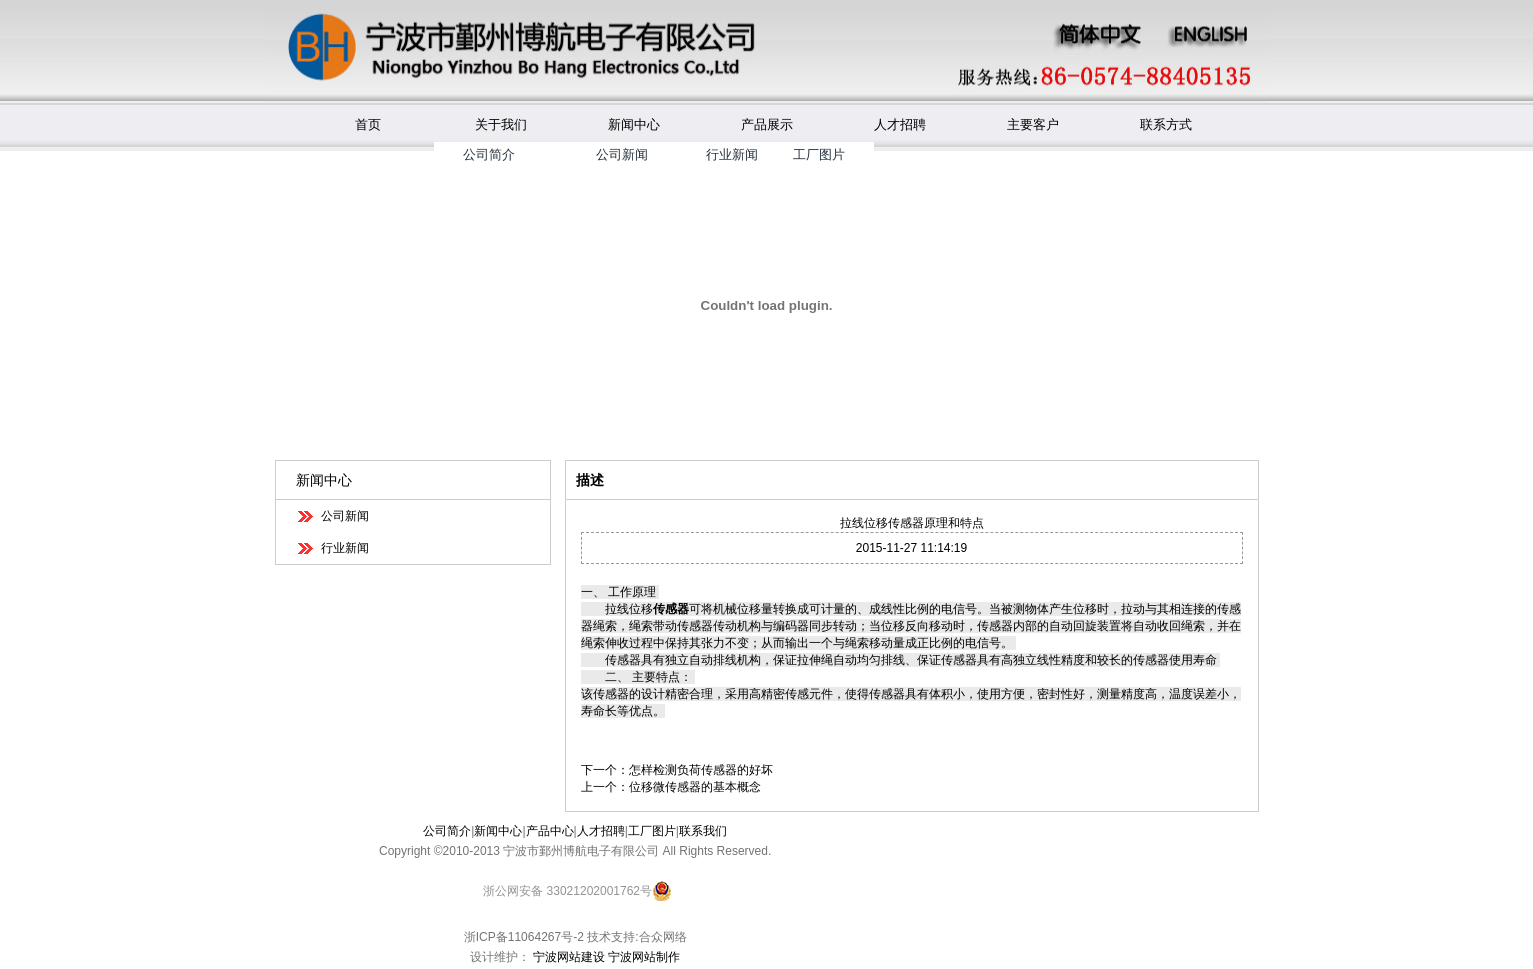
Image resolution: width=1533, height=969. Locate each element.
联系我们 (703, 831)
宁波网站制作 (644, 957)
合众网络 (663, 937)
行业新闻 (732, 154)
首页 (368, 124)
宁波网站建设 (569, 957)
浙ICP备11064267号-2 (524, 937)
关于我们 (501, 124)
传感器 (671, 609)
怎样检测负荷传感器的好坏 (701, 770)
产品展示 (767, 124)
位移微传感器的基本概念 (695, 787)
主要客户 (1033, 124)
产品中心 (550, 831)
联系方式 (1166, 124)
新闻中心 (634, 124)
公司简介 (489, 154)
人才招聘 (900, 124)
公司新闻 (622, 154)
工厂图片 (819, 154)
